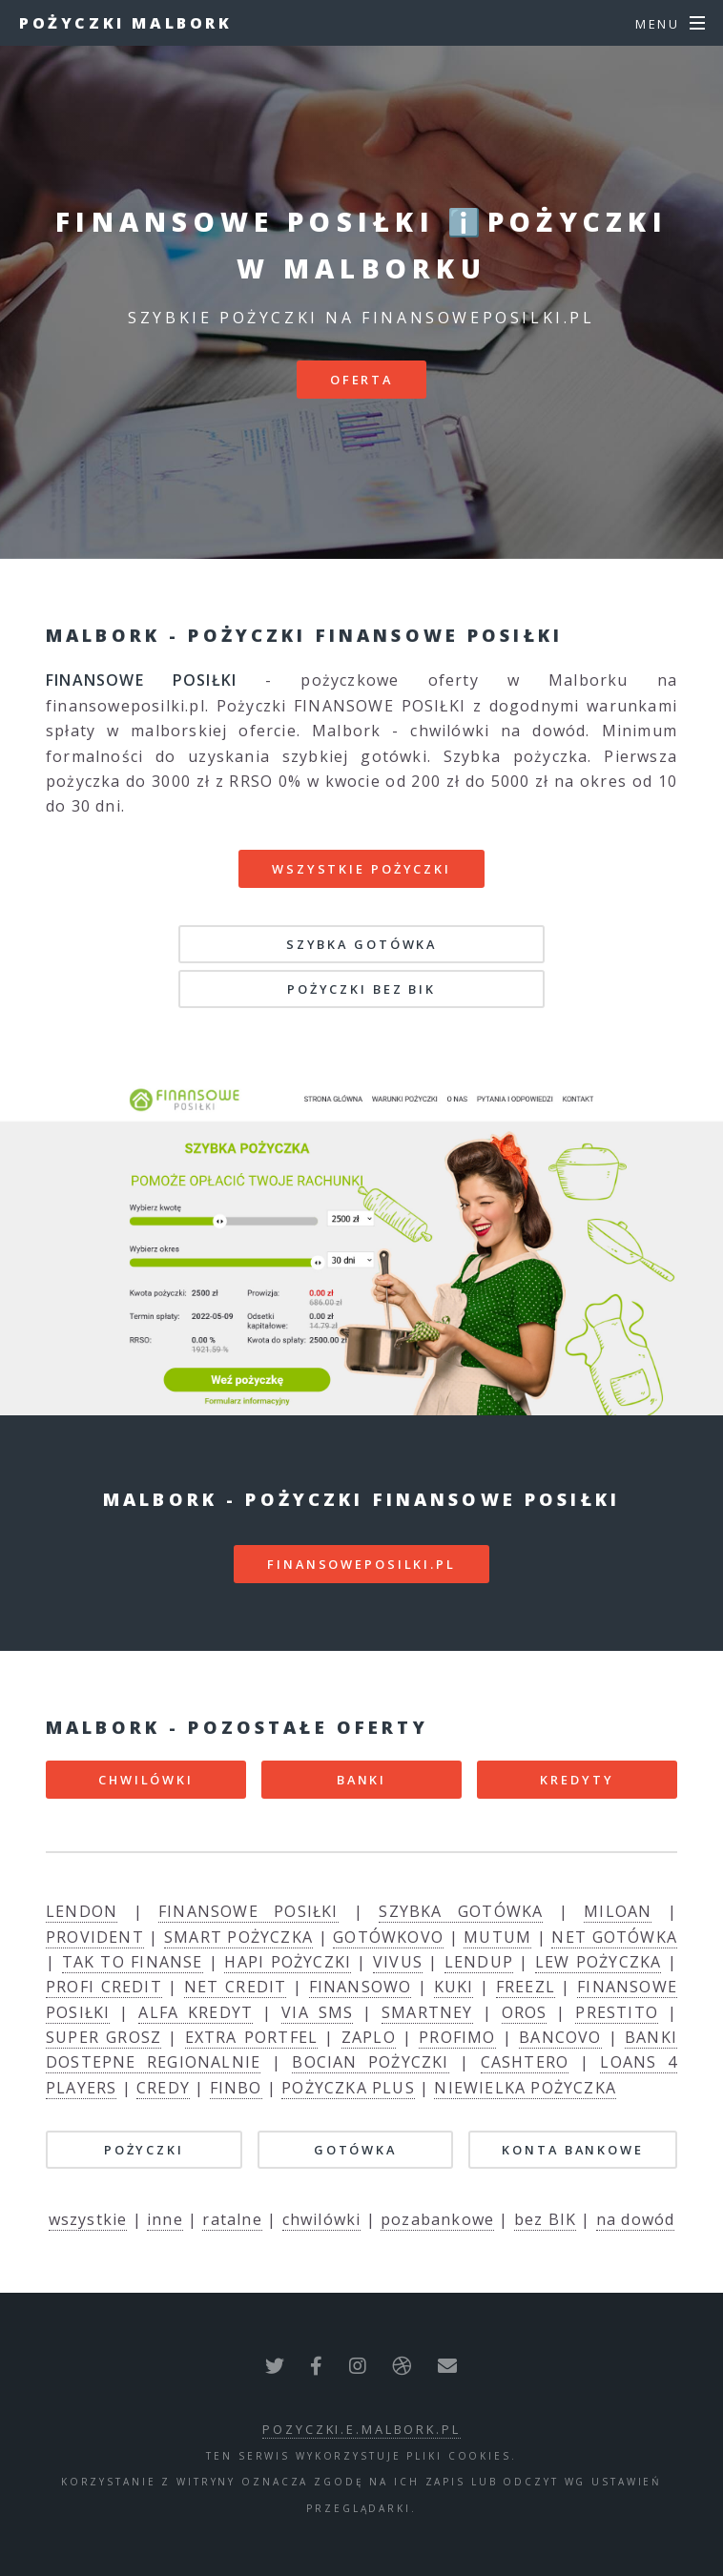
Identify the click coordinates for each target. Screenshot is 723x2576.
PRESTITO (616, 2012)
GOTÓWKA (355, 2149)
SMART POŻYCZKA (238, 1937)
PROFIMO (457, 2037)
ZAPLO (368, 2037)
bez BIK (545, 2219)
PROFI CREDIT (104, 1986)
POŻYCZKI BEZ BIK (361, 989)
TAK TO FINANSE (132, 1961)
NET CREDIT (235, 1986)
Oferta (361, 379)
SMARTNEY (427, 2012)
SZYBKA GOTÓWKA (361, 944)
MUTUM (497, 1937)
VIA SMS (317, 2012)
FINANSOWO (360, 1986)
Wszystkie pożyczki (361, 868)
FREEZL (525, 1986)
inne (165, 2219)
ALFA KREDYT (195, 2012)
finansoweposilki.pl (361, 1564)
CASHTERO (525, 2061)
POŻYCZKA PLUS (348, 2087)
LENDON (81, 1911)
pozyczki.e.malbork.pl (361, 2429)
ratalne (231, 2219)
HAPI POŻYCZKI (287, 1961)
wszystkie (88, 2219)
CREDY (163, 2087)
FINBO (236, 2087)
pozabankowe (437, 2219)
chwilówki (322, 2219)
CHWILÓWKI (146, 1779)
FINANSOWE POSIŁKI (248, 1911)
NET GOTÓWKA (614, 1937)
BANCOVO (560, 2037)
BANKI (361, 1779)
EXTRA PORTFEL (252, 2037)
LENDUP (478, 1961)
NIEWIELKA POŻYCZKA (525, 2087)
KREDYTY (576, 1779)
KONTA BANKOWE (572, 2149)
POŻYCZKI (144, 2149)
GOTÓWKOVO (388, 1937)
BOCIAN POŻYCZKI (370, 2061)
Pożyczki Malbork (126, 22)
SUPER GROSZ (103, 2037)
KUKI (454, 1986)
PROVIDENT (95, 1937)
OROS (524, 2012)
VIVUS (398, 1961)
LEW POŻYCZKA (598, 1961)
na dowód (635, 2219)
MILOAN (617, 1911)
